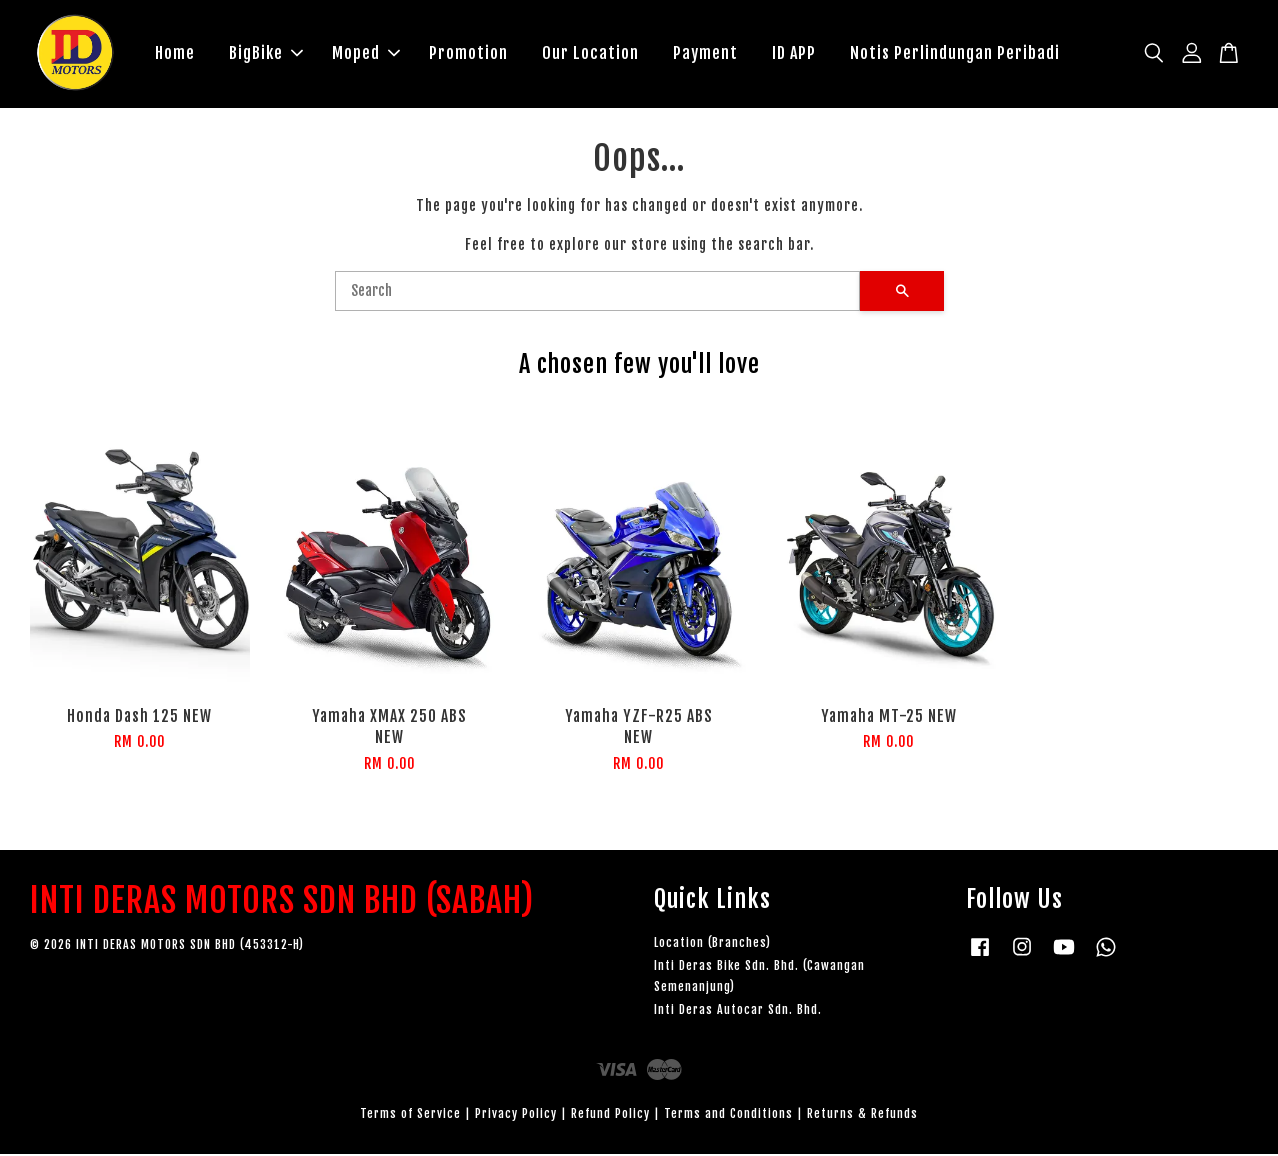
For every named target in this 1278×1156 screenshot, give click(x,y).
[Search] (597, 293)
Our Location (590, 54)
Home (175, 54)
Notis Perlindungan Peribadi (955, 54)
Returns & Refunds (862, 1115)
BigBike (266, 54)
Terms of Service (410, 1115)
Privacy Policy (516, 1115)
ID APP (794, 54)
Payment (705, 54)
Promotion (468, 54)
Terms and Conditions (728, 1115)
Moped (366, 54)
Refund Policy (610, 1115)
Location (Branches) (712, 944)
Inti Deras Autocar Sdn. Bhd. (738, 1011)
